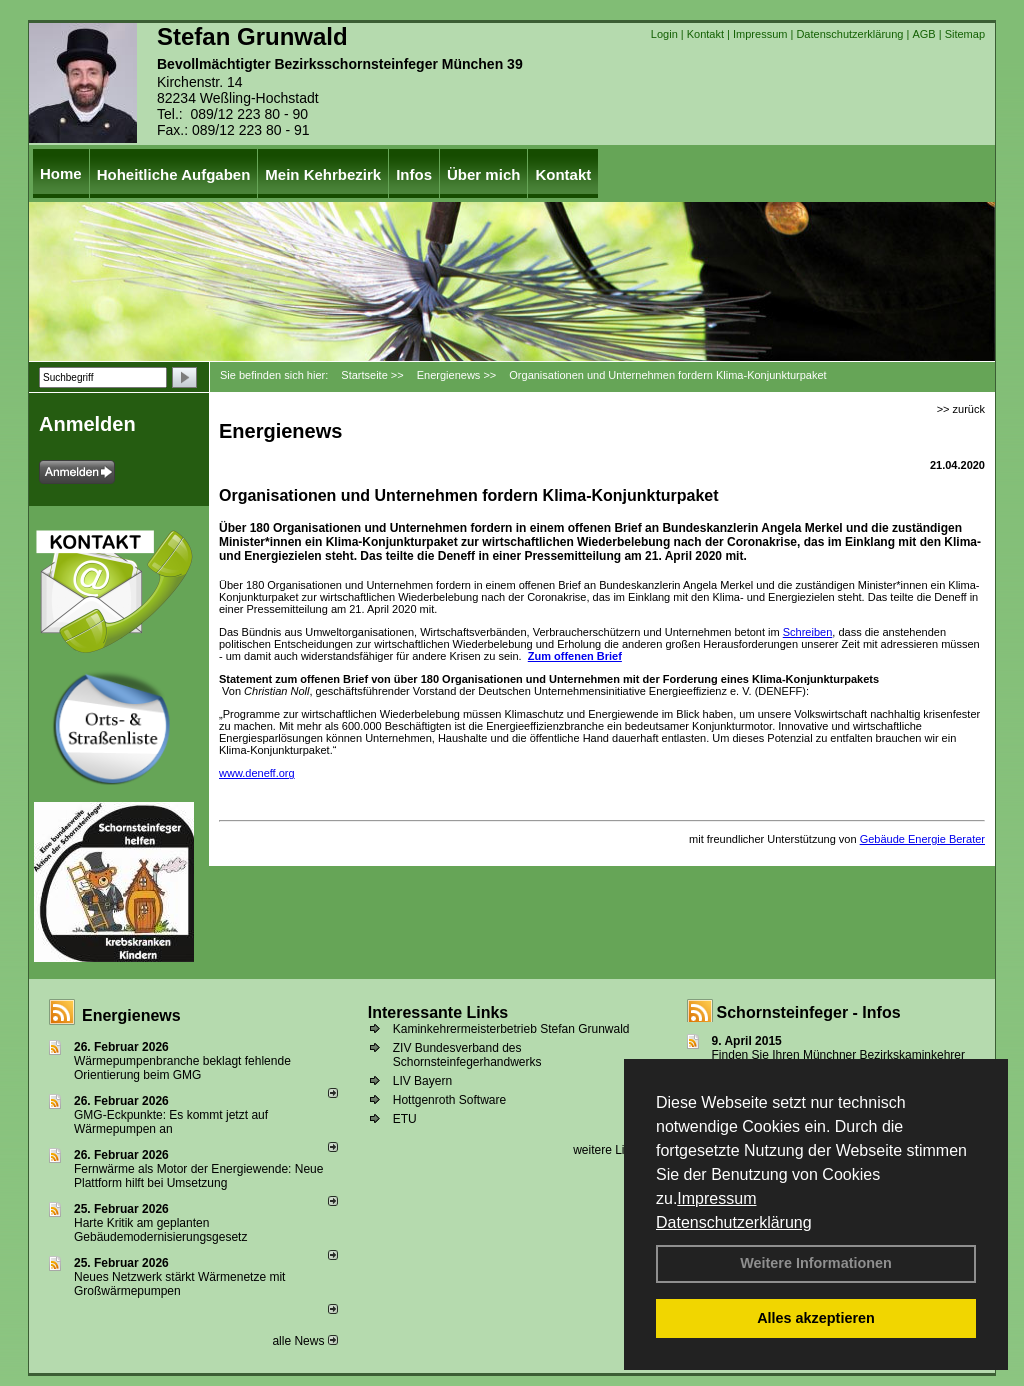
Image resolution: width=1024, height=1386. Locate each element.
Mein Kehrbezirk (323, 174)
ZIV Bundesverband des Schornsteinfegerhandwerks (467, 1055)
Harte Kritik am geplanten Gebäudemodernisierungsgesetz (160, 1230)
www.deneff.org (257, 773)
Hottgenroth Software (449, 1100)
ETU (405, 1119)
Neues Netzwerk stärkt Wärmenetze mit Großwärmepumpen (179, 1284)
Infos (414, 174)
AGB (923, 34)
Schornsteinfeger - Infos (809, 1012)
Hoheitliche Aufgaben (174, 174)
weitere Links (614, 1150)
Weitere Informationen (816, 1263)
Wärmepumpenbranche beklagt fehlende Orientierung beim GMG (182, 1068)
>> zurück (961, 409)
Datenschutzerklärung (734, 1222)
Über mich (483, 174)
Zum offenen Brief (575, 656)
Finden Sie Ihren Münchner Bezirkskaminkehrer (838, 1055)
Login (664, 34)
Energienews (131, 1015)
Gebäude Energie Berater (922, 839)
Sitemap (965, 34)
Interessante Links (438, 1012)
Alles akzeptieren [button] (816, 1318)
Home (61, 173)
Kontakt (705, 34)
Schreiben (808, 632)
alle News (304, 1341)
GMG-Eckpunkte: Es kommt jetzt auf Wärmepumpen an (171, 1122)
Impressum (716, 1198)
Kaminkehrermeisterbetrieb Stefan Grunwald (511, 1029)
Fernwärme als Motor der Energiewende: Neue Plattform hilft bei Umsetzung (198, 1176)
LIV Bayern (422, 1081)
